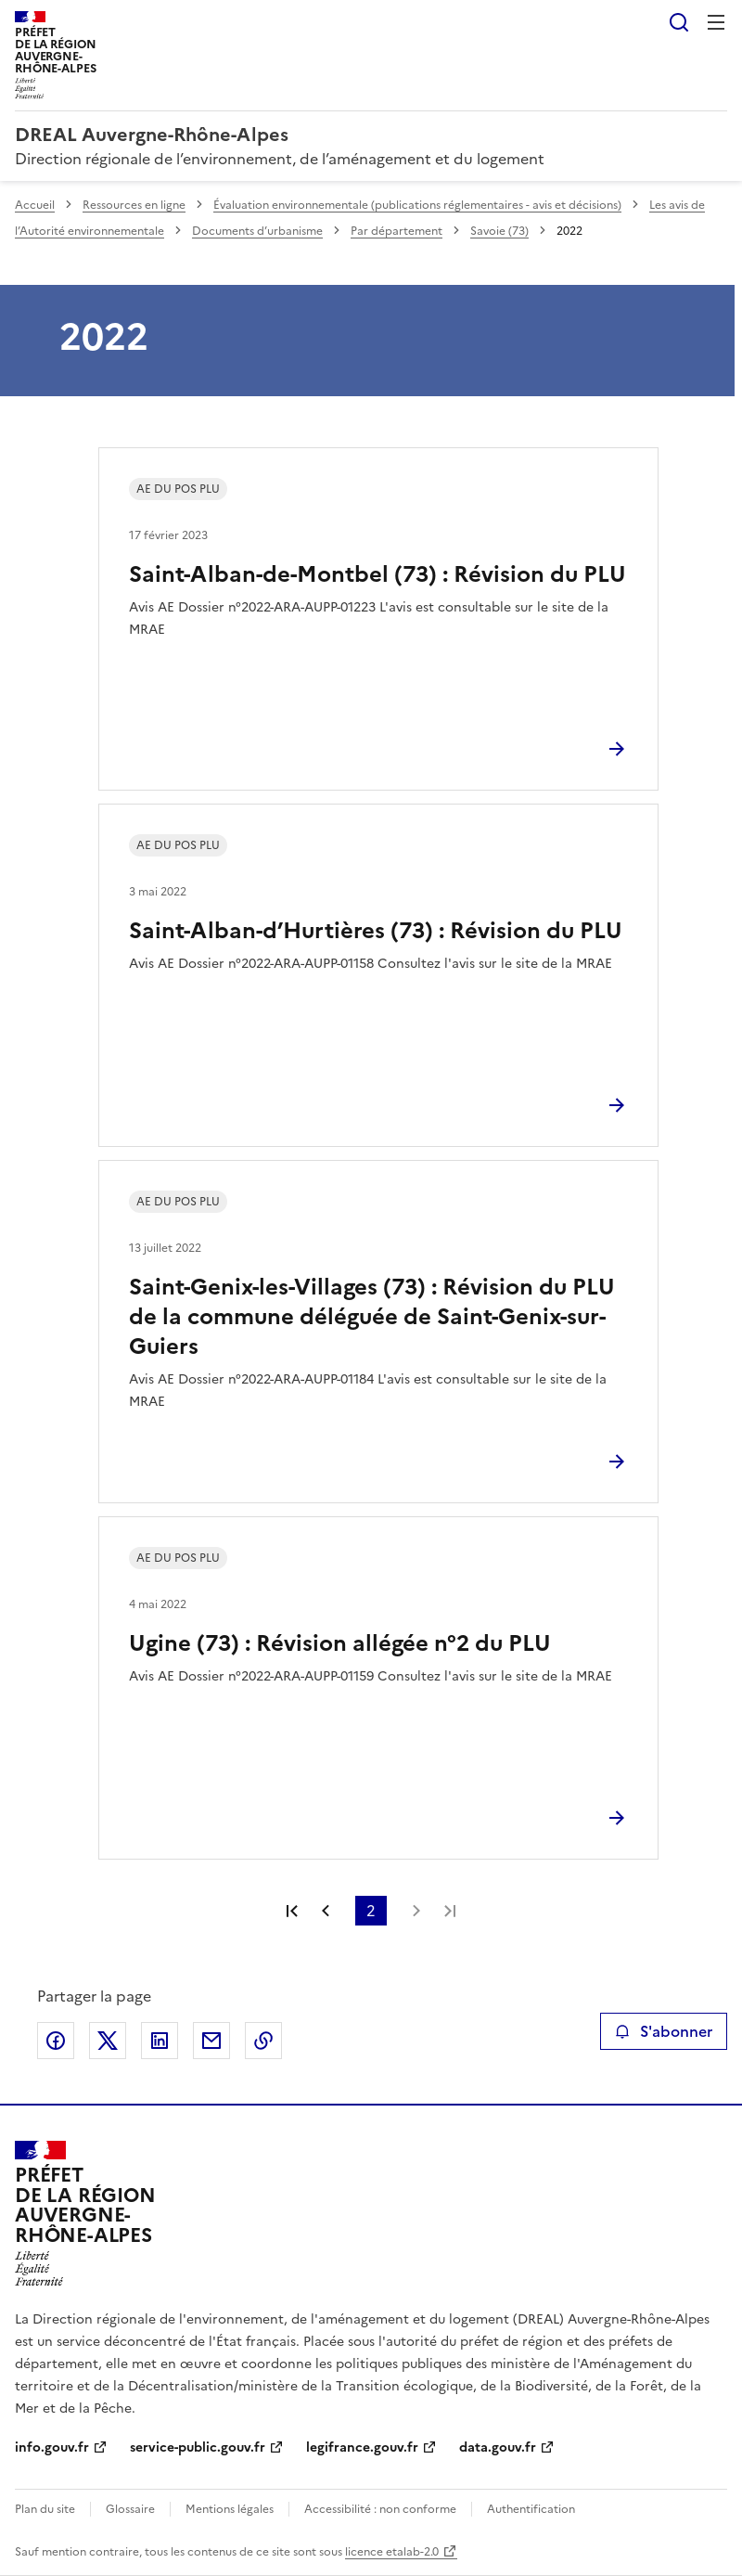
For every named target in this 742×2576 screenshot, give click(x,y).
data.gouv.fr (497, 2447)
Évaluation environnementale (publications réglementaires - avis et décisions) (417, 205)
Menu (716, 22)
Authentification (531, 2509)
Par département (396, 231)
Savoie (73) (499, 231)
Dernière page (450, 1911)
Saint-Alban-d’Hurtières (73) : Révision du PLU (375, 930)
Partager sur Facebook (55, 2040)
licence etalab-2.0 (392, 2552)
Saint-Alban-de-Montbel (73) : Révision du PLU (377, 574)
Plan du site (45, 2509)
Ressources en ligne (134, 205)
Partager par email (211, 2040)
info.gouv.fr (52, 2447)
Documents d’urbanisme (257, 231)
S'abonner (663, 2031)
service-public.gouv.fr (197, 2447)
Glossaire (130, 2509)
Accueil (35, 205)
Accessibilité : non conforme (380, 2509)
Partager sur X (107, 2040)
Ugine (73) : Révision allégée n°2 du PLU (340, 1643)
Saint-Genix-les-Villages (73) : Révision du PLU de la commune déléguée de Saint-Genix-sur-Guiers (372, 1316)
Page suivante (416, 1911)
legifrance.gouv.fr (362, 2447)
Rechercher (678, 22)
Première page (292, 1911)
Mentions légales (230, 2509)
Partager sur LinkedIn (159, 2040)
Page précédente (325, 1911)
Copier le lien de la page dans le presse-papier (263, 2040)
